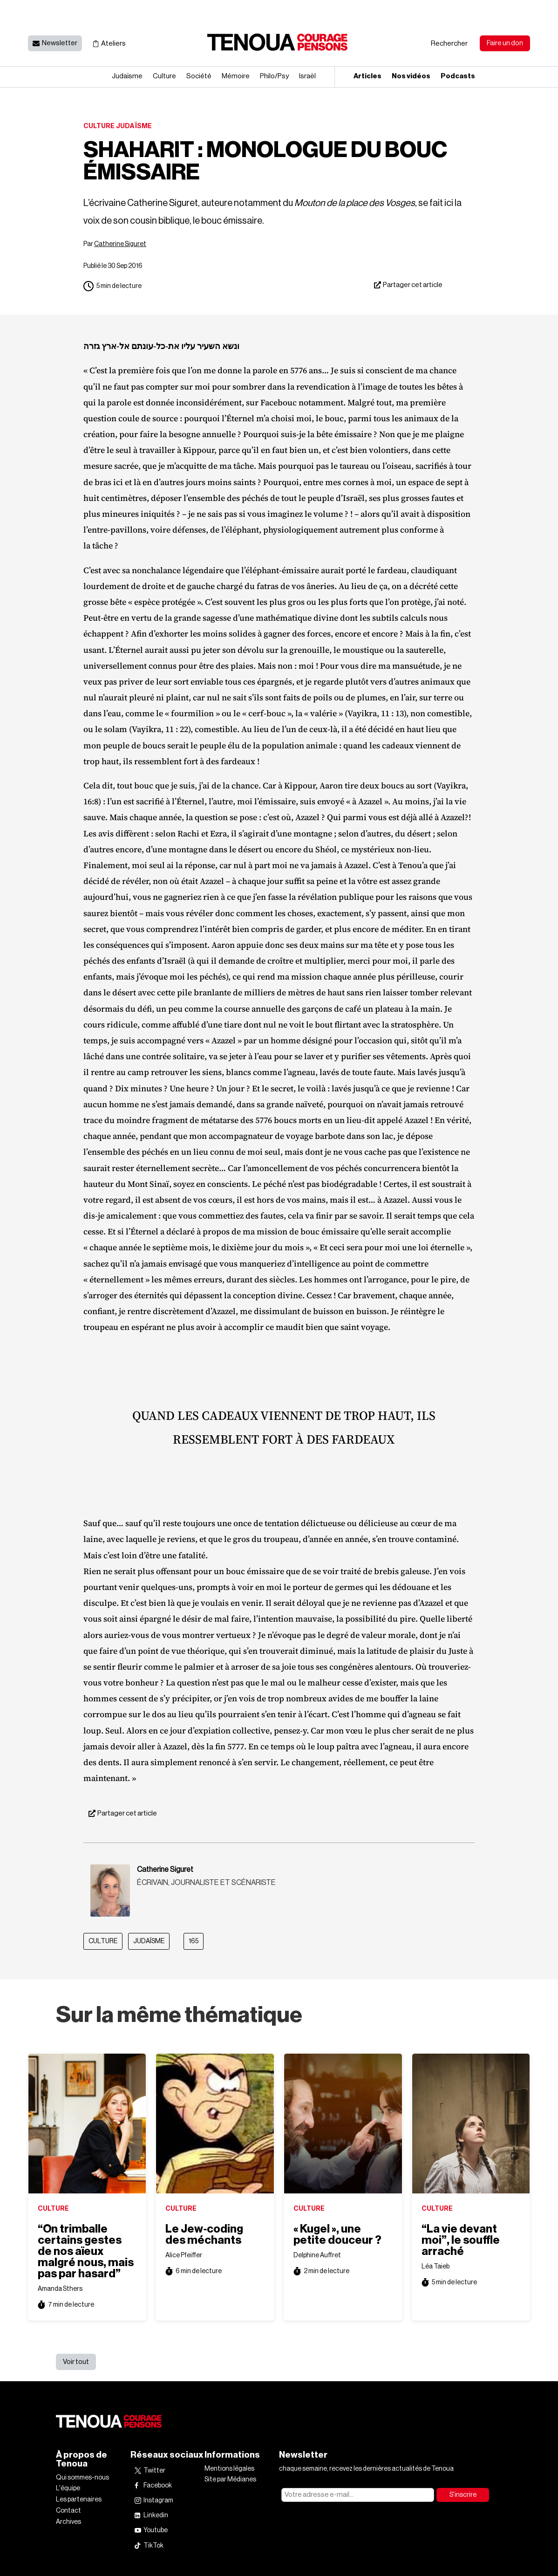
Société (198, 76)
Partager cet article (412, 284)
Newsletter (59, 43)
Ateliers (113, 43)
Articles (367, 76)
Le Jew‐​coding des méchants (204, 2234)
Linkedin (155, 2515)
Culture (164, 76)
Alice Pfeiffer (183, 2255)
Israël (307, 76)
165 (193, 1941)
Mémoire (236, 76)
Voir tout (76, 2361)
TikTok (153, 2545)
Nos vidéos (411, 76)
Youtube (155, 2530)
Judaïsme (127, 76)
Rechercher (449, 43)
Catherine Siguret (120, 244)
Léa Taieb (435, 2266)
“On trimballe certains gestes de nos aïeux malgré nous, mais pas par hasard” (86, 2251)
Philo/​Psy (274, 76)
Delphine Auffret (317, 2255)
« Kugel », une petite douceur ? (337, 2234)
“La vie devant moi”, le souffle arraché (461, 2240)
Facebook (157, 2485)
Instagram (158, 2500)
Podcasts (458, 76)
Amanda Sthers (60, 2289)
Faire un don (505, 43)
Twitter (154, 2470)
